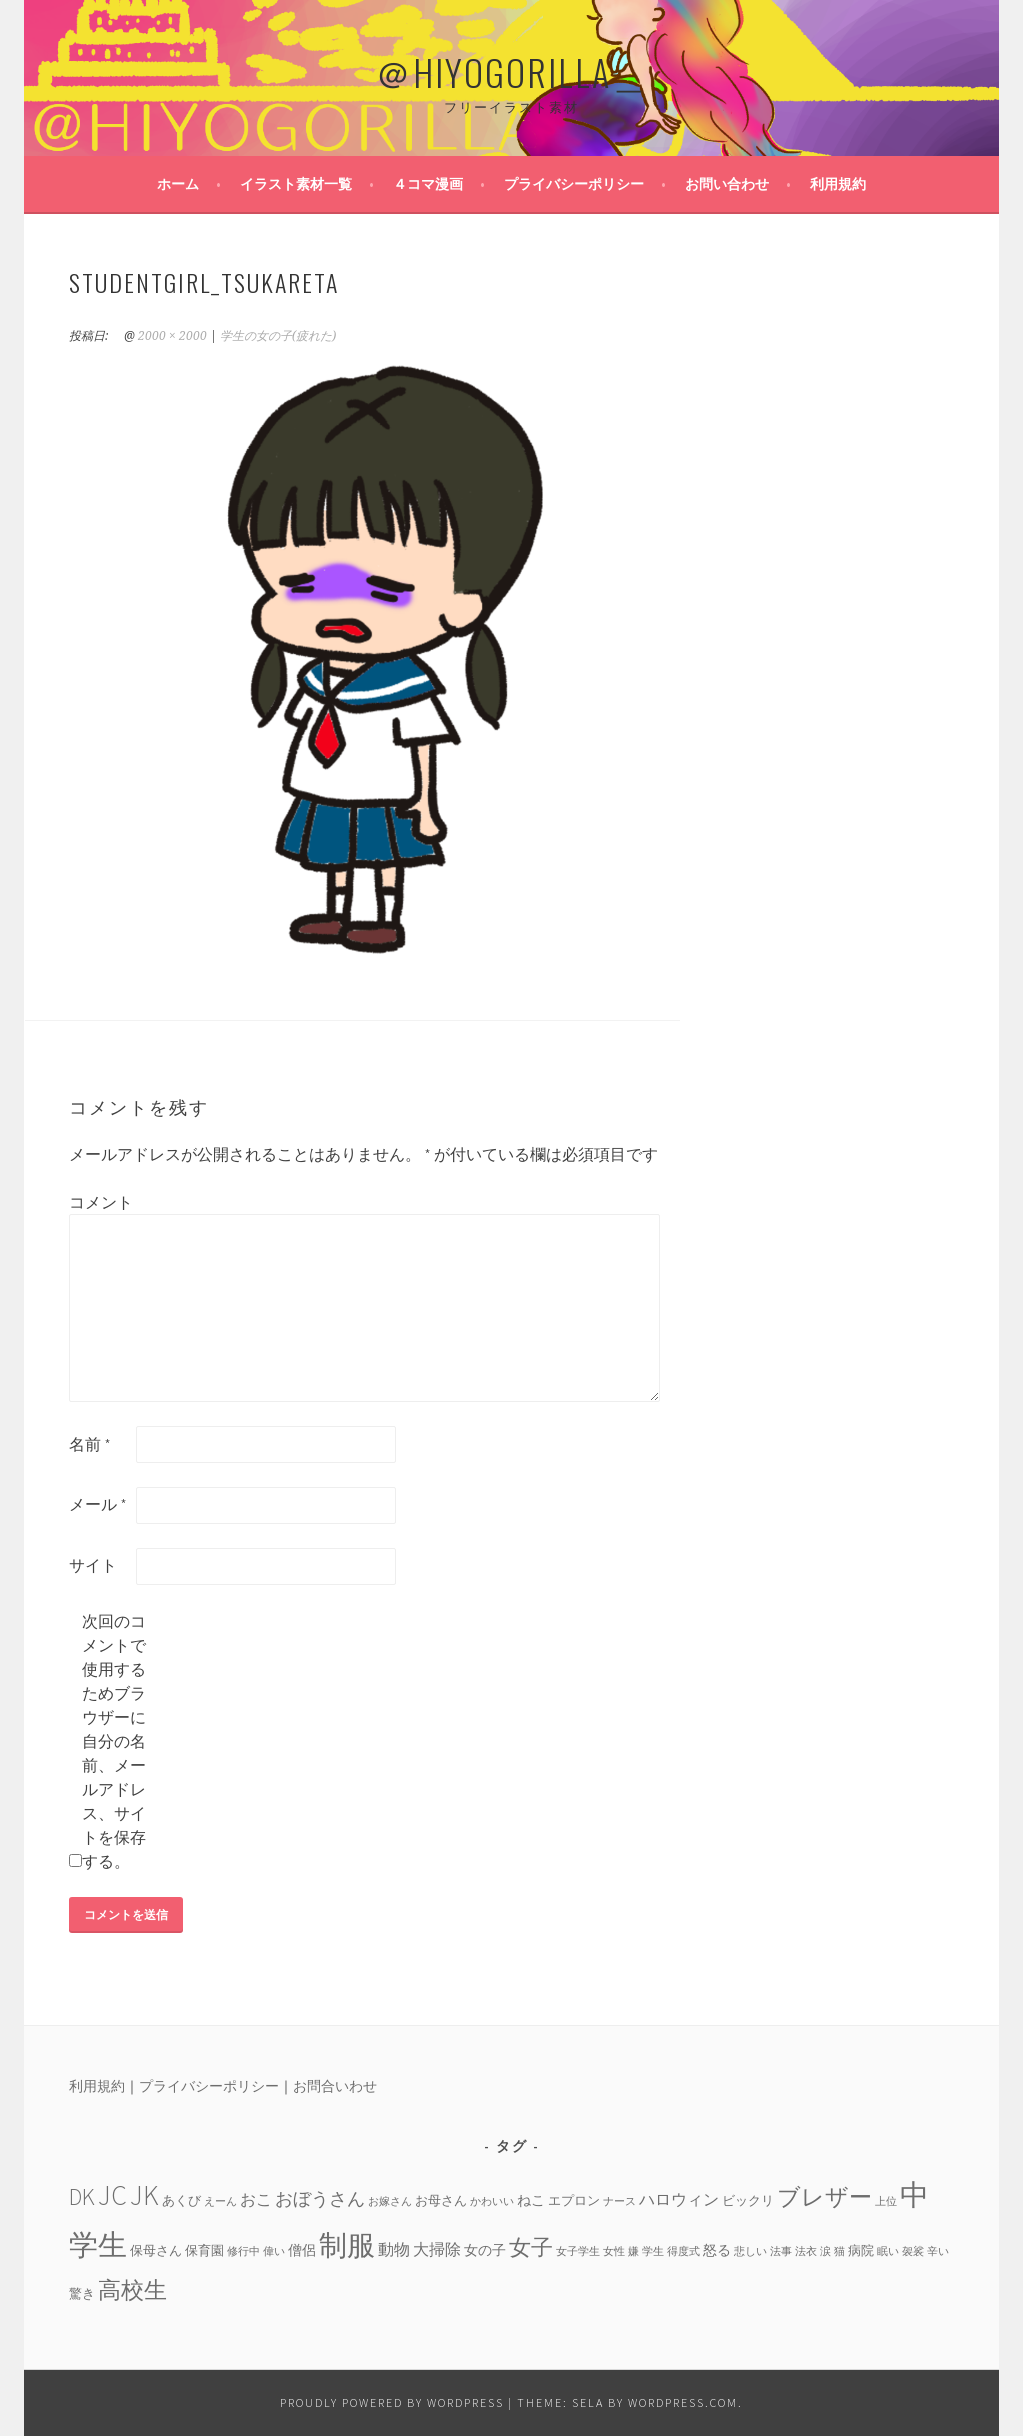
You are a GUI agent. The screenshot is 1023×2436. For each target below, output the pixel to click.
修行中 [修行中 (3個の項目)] (243, 2251)
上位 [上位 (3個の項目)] (886, 2201)
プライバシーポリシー (574, 184)
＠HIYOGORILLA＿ (512, 71)
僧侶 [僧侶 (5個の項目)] (302, 2250)
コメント (101, 1202)
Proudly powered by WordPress (392, 2402)
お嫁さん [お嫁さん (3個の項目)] (390, 2201)
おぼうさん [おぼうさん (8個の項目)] (320, 2198)
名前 (90, 1444)
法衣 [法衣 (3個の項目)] (806, 2251)
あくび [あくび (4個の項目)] (181, 2200)
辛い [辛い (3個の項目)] (938, 2251)
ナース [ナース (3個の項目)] (619, 2201)
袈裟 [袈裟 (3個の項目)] (913, 2251)
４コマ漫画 (428, 184)
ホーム (178, 184)
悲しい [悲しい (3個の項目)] (750, 2251)
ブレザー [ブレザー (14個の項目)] (824, 2196)
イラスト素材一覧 (296, 184)
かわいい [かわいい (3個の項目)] (492, 2201)
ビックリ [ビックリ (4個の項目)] (748, 2200)
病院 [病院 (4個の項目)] (861, 2250)
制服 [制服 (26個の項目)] (347, 2245)
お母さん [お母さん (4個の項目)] (441, 2200)
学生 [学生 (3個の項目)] (653, 2251)
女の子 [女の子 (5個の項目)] (485, 2250)
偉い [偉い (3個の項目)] (274, 2251)
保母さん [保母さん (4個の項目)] (156, 2250)
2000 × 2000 (172, 336)
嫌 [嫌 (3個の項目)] (633, 2251)
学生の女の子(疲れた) (278, 336)
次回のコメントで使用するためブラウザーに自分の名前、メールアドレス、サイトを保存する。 (114, 1741)
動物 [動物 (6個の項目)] (394, 2249)
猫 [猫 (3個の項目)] (839, 2251)
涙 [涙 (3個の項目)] (825, 2251)
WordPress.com (683, 2402)
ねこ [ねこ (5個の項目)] (531, 2200)
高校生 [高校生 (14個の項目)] (132, 2289)
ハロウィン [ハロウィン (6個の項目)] (679, 2199)
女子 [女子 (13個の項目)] (531, 2247)
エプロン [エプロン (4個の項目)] (574, 2200)
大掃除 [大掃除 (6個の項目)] (437, 2249)
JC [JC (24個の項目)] (112, 2195)
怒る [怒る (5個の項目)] (717, 2250)
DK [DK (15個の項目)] (82, 2196)
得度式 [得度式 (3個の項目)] (683, 2251)
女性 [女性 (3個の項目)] (614, 2251)
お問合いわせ (335, 2086)
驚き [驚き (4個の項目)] (82, 2293)
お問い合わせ (727, 184)
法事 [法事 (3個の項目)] (781, 2251)
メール (98, 1504)
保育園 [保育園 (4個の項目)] (204, 2250)
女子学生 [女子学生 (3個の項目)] (578, 2251)
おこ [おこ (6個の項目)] (256, 2199)
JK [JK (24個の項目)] (144, 2195)
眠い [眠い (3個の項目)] (888, 2251)
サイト (93, 1565)
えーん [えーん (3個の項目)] (220, 2201)
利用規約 (838, 184)
